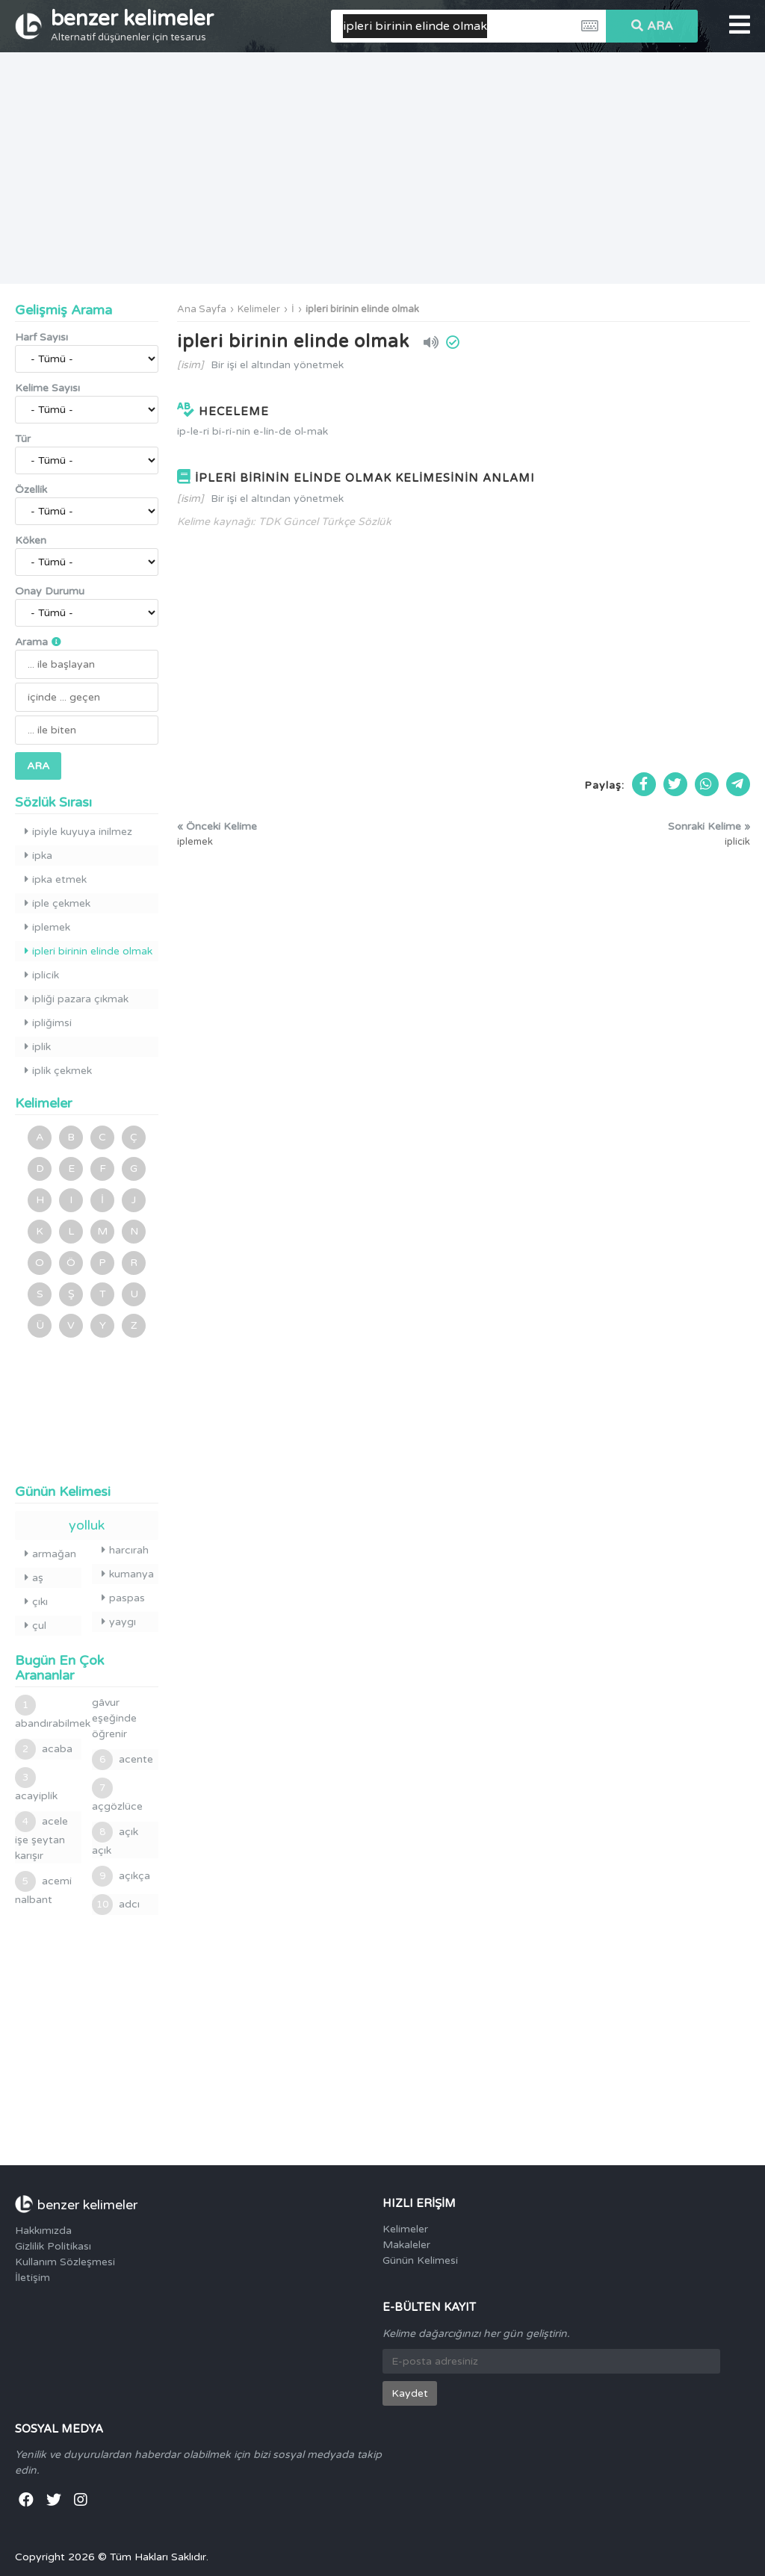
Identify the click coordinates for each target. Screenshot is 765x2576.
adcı (116, 1904)
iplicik (42, 975)
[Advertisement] (382, 168)
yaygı (119, 1622)
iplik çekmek (58, 1070)
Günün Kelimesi (420, 2260)
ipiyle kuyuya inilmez (78, 831)
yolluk (87, 1525)
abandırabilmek (48, 1712)
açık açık (115, 1839)
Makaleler (406, 2244)
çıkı (36, 1601)
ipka (38, 855)
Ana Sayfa (201, 309)
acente (122, 1759)
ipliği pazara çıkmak (76, 999)
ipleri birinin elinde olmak (362, 309)
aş (34, 1577)
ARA (652, 26)
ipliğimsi (48, 1023)
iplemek (47, 927)
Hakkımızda (43, 2230)
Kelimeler (259, 309)
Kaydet (409, 2393)
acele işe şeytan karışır (41, 1836)
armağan (50, 1554)
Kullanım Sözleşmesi (65, 2262)
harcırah (125, 1550)
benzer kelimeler (132, 25)
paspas (123, 1598)
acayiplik (36, 1784)
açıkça (121, 1876)
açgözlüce (117, 1795)
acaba (43, 1749)
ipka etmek (56, 879)
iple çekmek (57, 903)
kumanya (128, 1574)
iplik (38, 1046)
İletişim (32, 2277)
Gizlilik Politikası (53, 2246)
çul (35, 1625)
